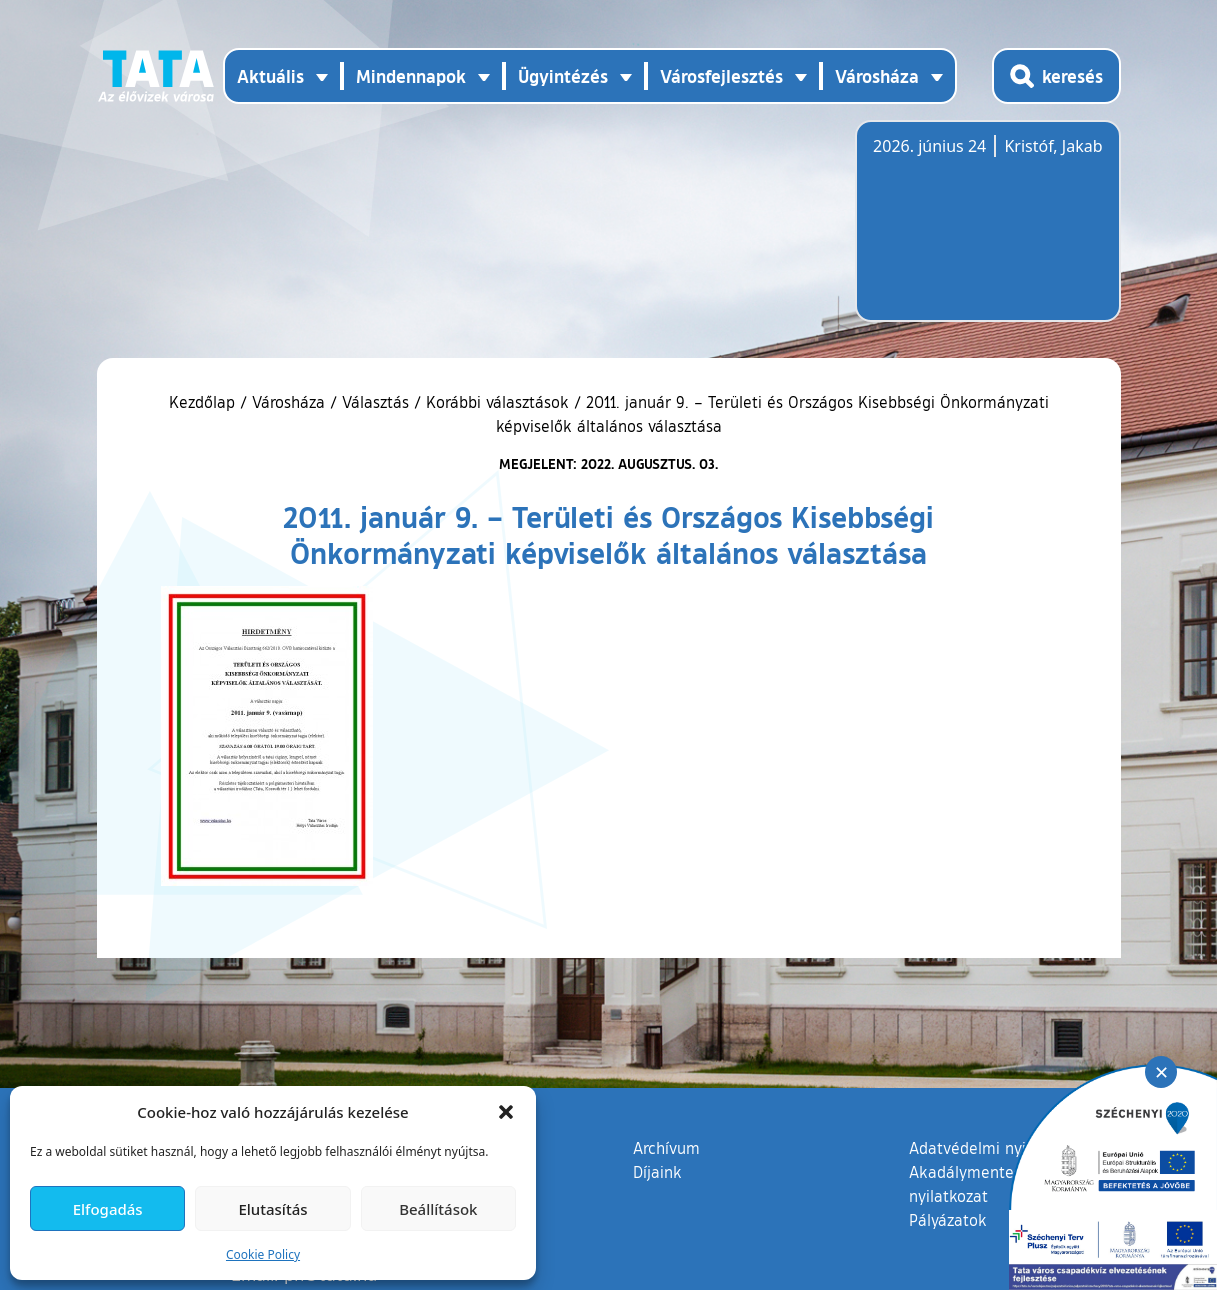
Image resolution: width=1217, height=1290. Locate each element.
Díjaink (657, 1172)
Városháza (288, 402)
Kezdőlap (204, 402)
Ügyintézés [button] (563, 76)
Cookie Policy (263, 1254)
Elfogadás (108, 1209)
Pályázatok (948, 1220)
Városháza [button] (877, 76)
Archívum (666, 1147)
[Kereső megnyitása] (1056, 76)
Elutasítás (272, 1209)
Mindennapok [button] (411, 76)
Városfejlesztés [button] (721, 76)
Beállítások (438, 1209)
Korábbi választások (497, 402)
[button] (506, 1112)
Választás (375, 402)
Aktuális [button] (270, 76)
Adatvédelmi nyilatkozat (996, 1148)
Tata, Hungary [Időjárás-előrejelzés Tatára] (985, 233)
